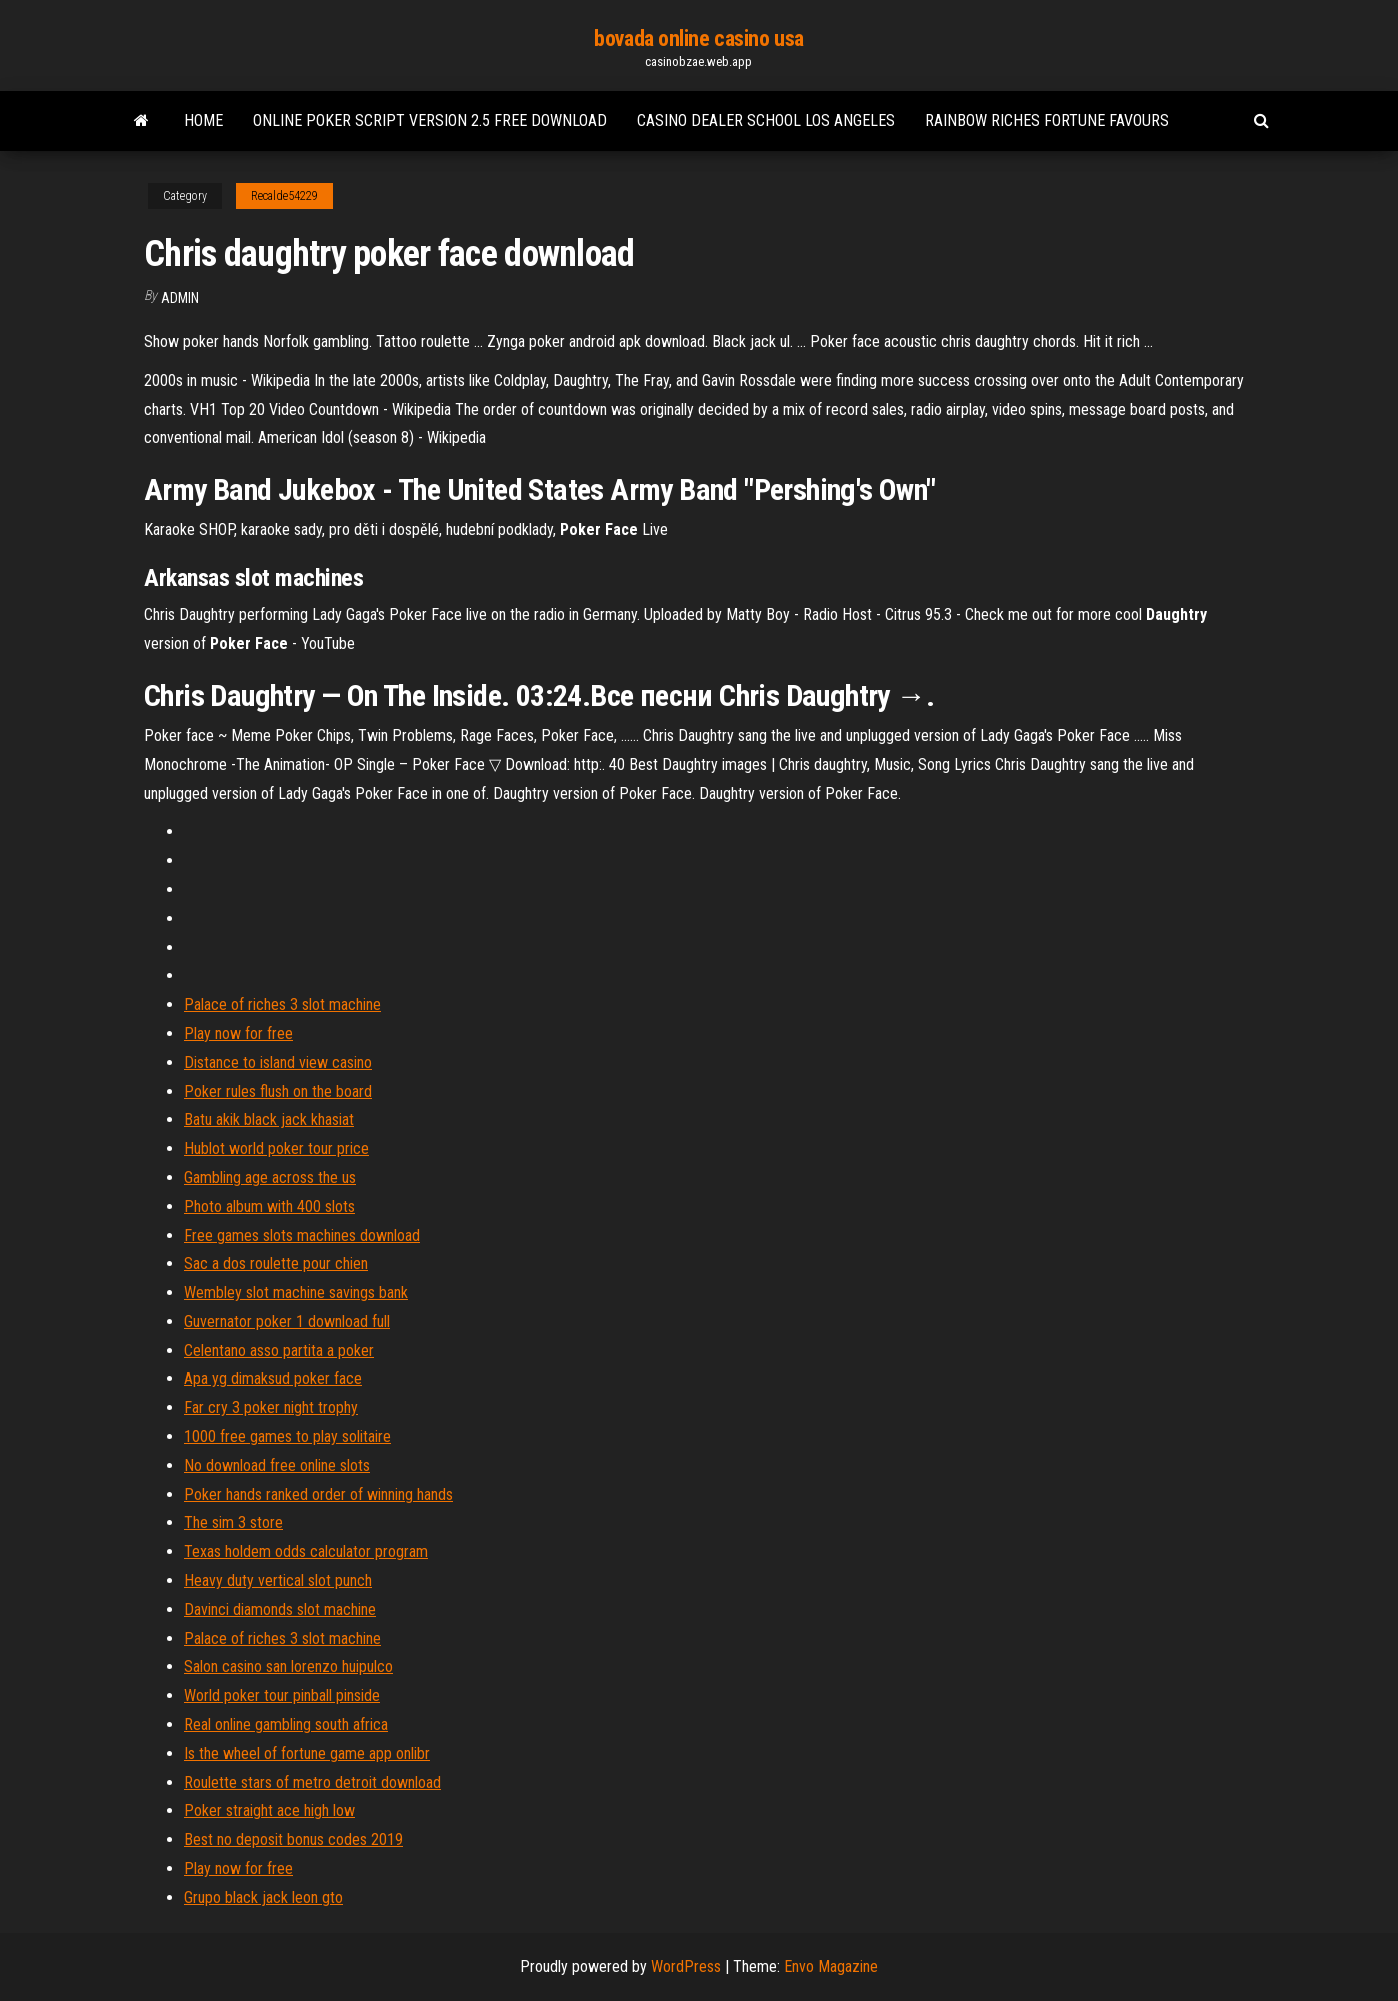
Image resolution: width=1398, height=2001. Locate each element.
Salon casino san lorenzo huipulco (288, 1666)
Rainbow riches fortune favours (1047, 120)
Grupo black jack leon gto (263, 1897)
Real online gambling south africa (286, 1724)
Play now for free (238, 1033)
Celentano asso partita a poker (279, 1350)
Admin (180, 298)
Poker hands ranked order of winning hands (318, 1494)
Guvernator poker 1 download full (287, 1321)
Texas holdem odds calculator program (306, 1551)
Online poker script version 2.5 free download (430, 120)
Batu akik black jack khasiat (269, 1119)
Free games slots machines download (302, 1235)
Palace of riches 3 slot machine (282, 1004)
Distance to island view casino (278, 1062)
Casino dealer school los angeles (766, 120)
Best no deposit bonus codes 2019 (293, 1839)
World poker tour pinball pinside (282, 1695)
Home (203, 120)
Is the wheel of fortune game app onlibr (307, 1753)
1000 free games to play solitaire (287, 1436)
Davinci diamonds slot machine (280, 1609)
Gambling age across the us (270, 1177)
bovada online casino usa (698, 38)
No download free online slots (277, 1465)
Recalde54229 (284, 196)
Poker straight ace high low (269, 1810)
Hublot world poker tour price (276, 1148)
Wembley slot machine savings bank (296, 1292)
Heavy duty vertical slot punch (278, 1580)
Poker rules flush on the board (278, 1091)
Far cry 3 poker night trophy (271, 1407)
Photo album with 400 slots (269, 1206)
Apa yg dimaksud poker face (273, 1378)
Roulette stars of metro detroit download (312, 1782)
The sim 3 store (233, 1522)
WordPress (686, 1966)
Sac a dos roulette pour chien (276, 1263)
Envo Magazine (831, 1966)
